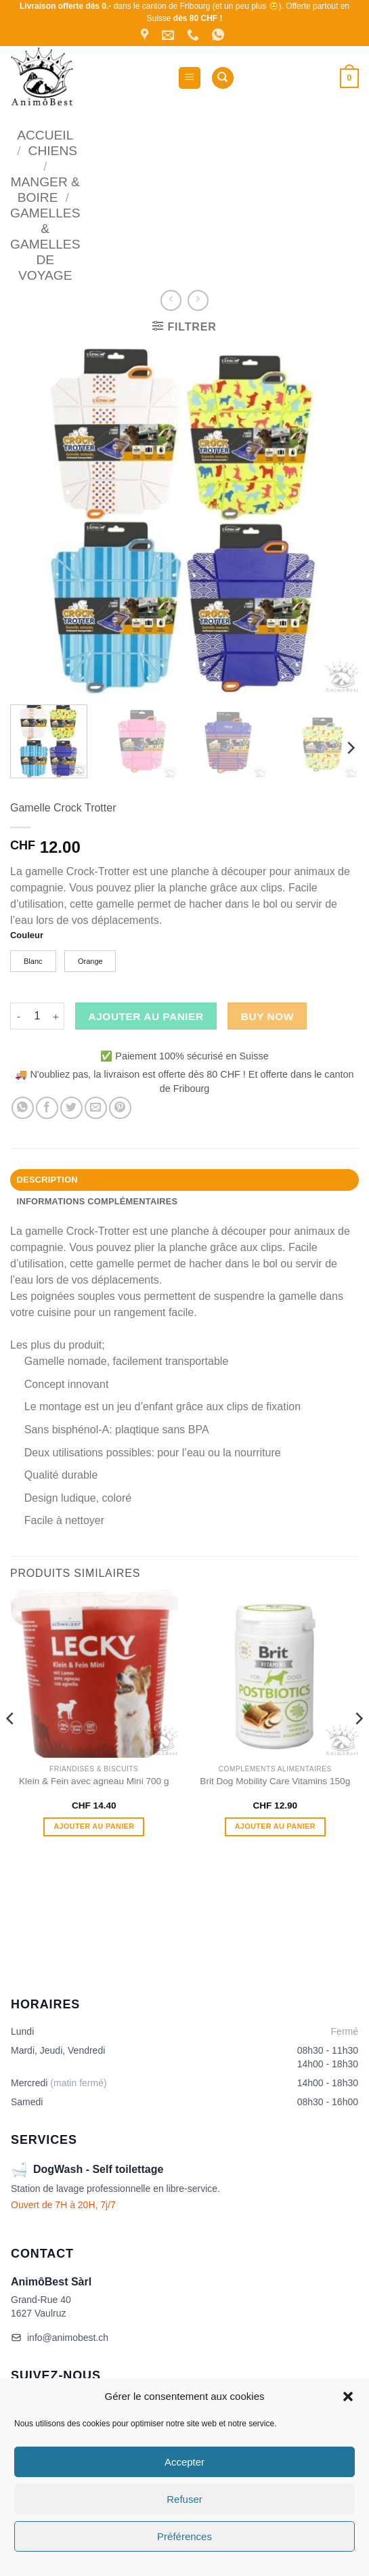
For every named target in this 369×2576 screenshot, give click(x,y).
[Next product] (170, 300)
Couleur (26, 935)
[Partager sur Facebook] (47, 1108)
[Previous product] (198, 300)
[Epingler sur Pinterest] (120, 1108)
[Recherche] (223, 78)
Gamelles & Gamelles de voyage (45, 244)
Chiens (53, 151)
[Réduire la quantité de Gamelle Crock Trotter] (18, 1016)
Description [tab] (47, 1180)
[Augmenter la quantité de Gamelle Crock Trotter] (56, 1016)
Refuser (184, 2499)
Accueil (45, 135)
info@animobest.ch (59, 2337)
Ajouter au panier (146, 1016)
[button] (348, 2396)
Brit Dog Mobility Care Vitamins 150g (275, 1781)
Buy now (267, 1016)
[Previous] (11, 1745)
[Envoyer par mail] (96, 1108)
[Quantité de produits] (37, 1016)
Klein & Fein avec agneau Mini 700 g (94, 1781)
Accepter (184, 2462)
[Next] (350, 747)
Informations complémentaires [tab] (97, 1201)
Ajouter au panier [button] (93, 1826)
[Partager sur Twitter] (71, 1108)
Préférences (184, 2536)
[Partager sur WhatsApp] (23, 1108)
